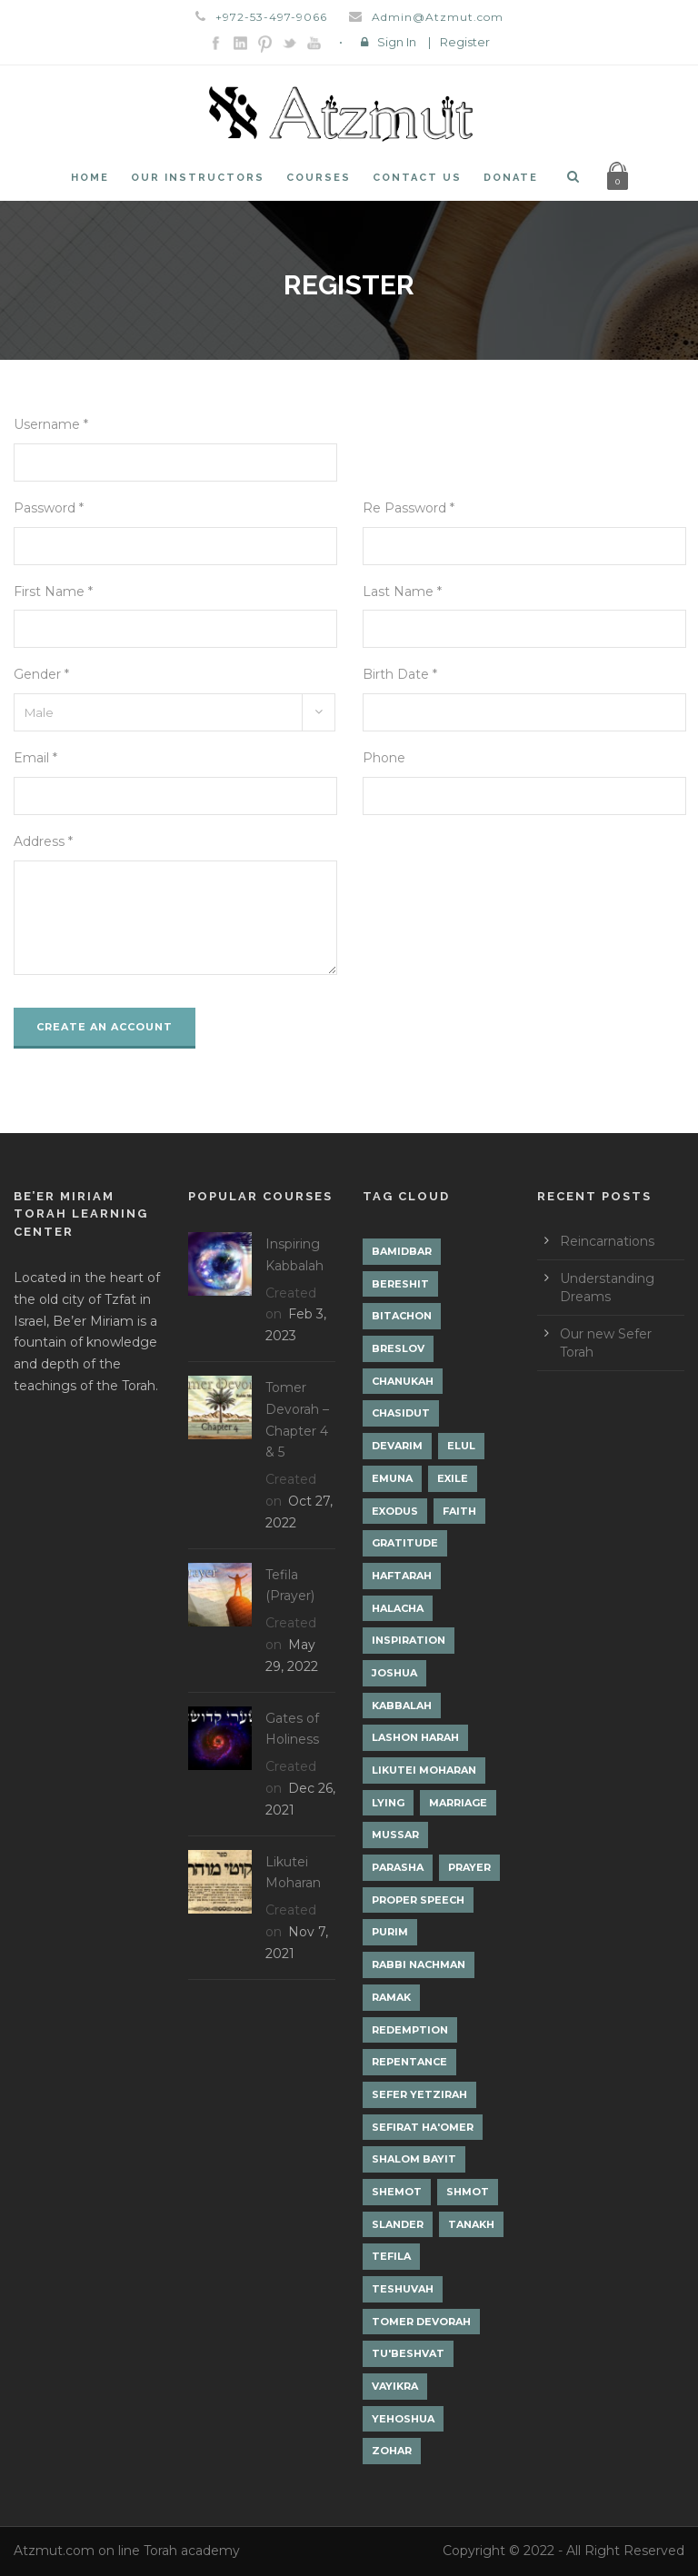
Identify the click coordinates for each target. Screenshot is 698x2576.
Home (90, 178)
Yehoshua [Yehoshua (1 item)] (403, 2418)
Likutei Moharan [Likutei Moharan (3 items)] (424, 1770)
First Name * (53, 591)
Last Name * (402, 591)
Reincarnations (607, 1241)
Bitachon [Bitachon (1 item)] (402, 1315)
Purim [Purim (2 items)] (390, 1931)
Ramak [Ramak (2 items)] (391, 1997)
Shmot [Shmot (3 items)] (467, 2191)
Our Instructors (197, 178)
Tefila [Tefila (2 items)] (391, 2256)
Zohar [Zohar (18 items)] (392, 2450)
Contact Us (417, 178)
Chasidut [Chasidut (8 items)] (401, 1413)
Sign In (396, 42)
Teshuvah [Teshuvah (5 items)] (403, 2289)
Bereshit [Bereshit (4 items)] (400, 1284)
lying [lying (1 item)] (388, 1802)
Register (465, 42)
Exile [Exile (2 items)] (452, 1478)
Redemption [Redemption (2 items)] (410, 2030)
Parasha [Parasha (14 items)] (398, 1867)
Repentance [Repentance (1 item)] (409, 2061)
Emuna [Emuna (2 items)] (392, 1478)
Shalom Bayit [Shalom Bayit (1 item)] (414, 2159)
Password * (49, 508)
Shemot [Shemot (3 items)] (397, 2191)
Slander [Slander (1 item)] (398, 2224)
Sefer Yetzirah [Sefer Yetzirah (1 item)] (419, 2094)
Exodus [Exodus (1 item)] (395, 1511)
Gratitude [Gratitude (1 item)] (405, 1543)
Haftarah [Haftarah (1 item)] (402, 1575)
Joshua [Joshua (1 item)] (394, 1672)
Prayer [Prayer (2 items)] (469, 1867)
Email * (35, 758)
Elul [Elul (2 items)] (461, 1445)
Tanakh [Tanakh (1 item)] (471, 2224)
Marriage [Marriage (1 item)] (458, 1802)
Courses (318, 178)
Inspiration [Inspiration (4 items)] (408, 1640)
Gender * (41, 674)
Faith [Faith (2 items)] (459, 1511)
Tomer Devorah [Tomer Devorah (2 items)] (421, 2321)
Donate (511, 178)
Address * (43, 841)
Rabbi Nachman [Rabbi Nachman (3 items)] (418, 1964)
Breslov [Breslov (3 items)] (398, 1348)
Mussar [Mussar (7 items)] (395, 1834)
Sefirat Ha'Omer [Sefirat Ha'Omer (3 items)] (423, 2127)
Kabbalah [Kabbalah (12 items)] (402, 1705)
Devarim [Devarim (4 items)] (397, 1445)
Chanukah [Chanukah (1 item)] (403, 1381)
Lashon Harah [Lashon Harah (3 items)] (415, 1737)
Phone (384, 758)
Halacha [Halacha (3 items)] (398, 1608)
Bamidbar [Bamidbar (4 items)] (402, 1251)
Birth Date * (400, 674)
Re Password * (408, 508)
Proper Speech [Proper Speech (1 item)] (418, 1900)
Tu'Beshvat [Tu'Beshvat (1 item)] (408, 2353)
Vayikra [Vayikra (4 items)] (395, 2386)
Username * (51, 424)
